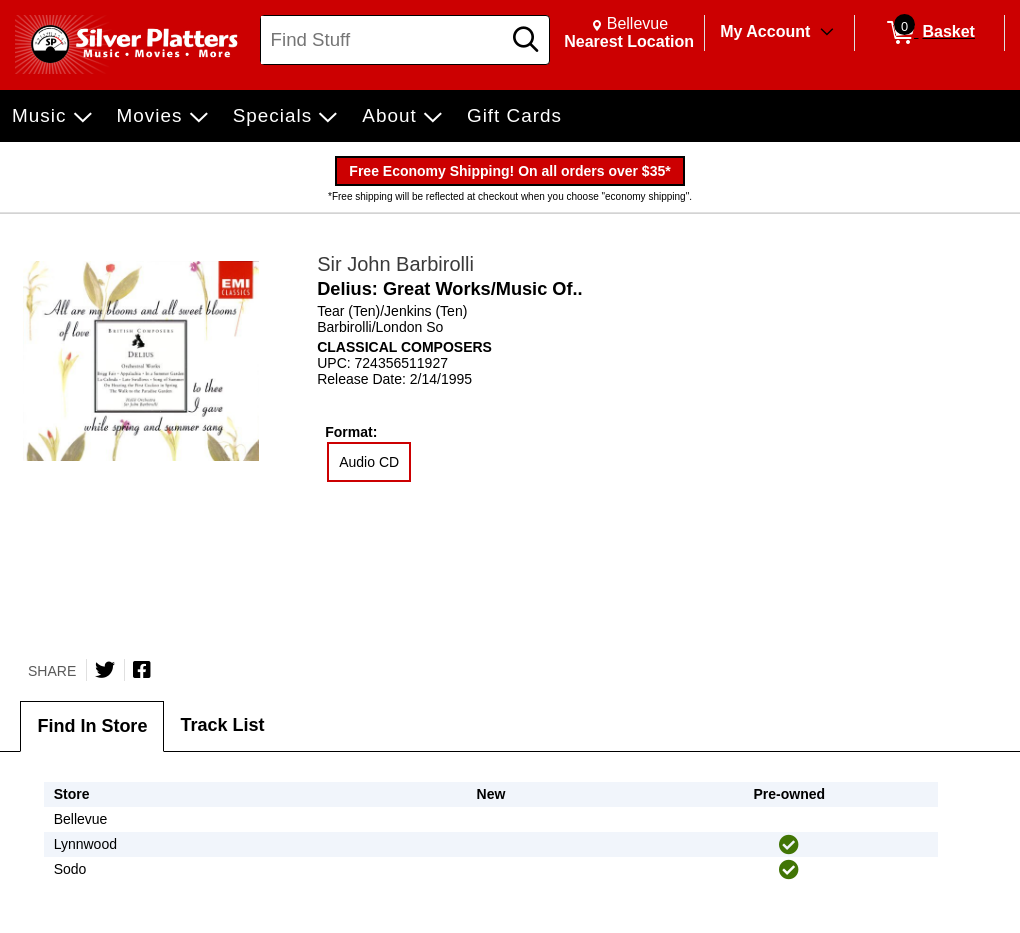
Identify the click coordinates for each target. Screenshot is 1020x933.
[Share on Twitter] (105, 670)
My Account (765, 31)
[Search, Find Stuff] (383, 40)
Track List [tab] (222, 725)
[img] (789, 845)
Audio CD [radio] (369, 462)
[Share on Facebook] (142, 670)
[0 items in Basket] (929, 33)
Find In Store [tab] (92, 726)
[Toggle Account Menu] (827, 33)
